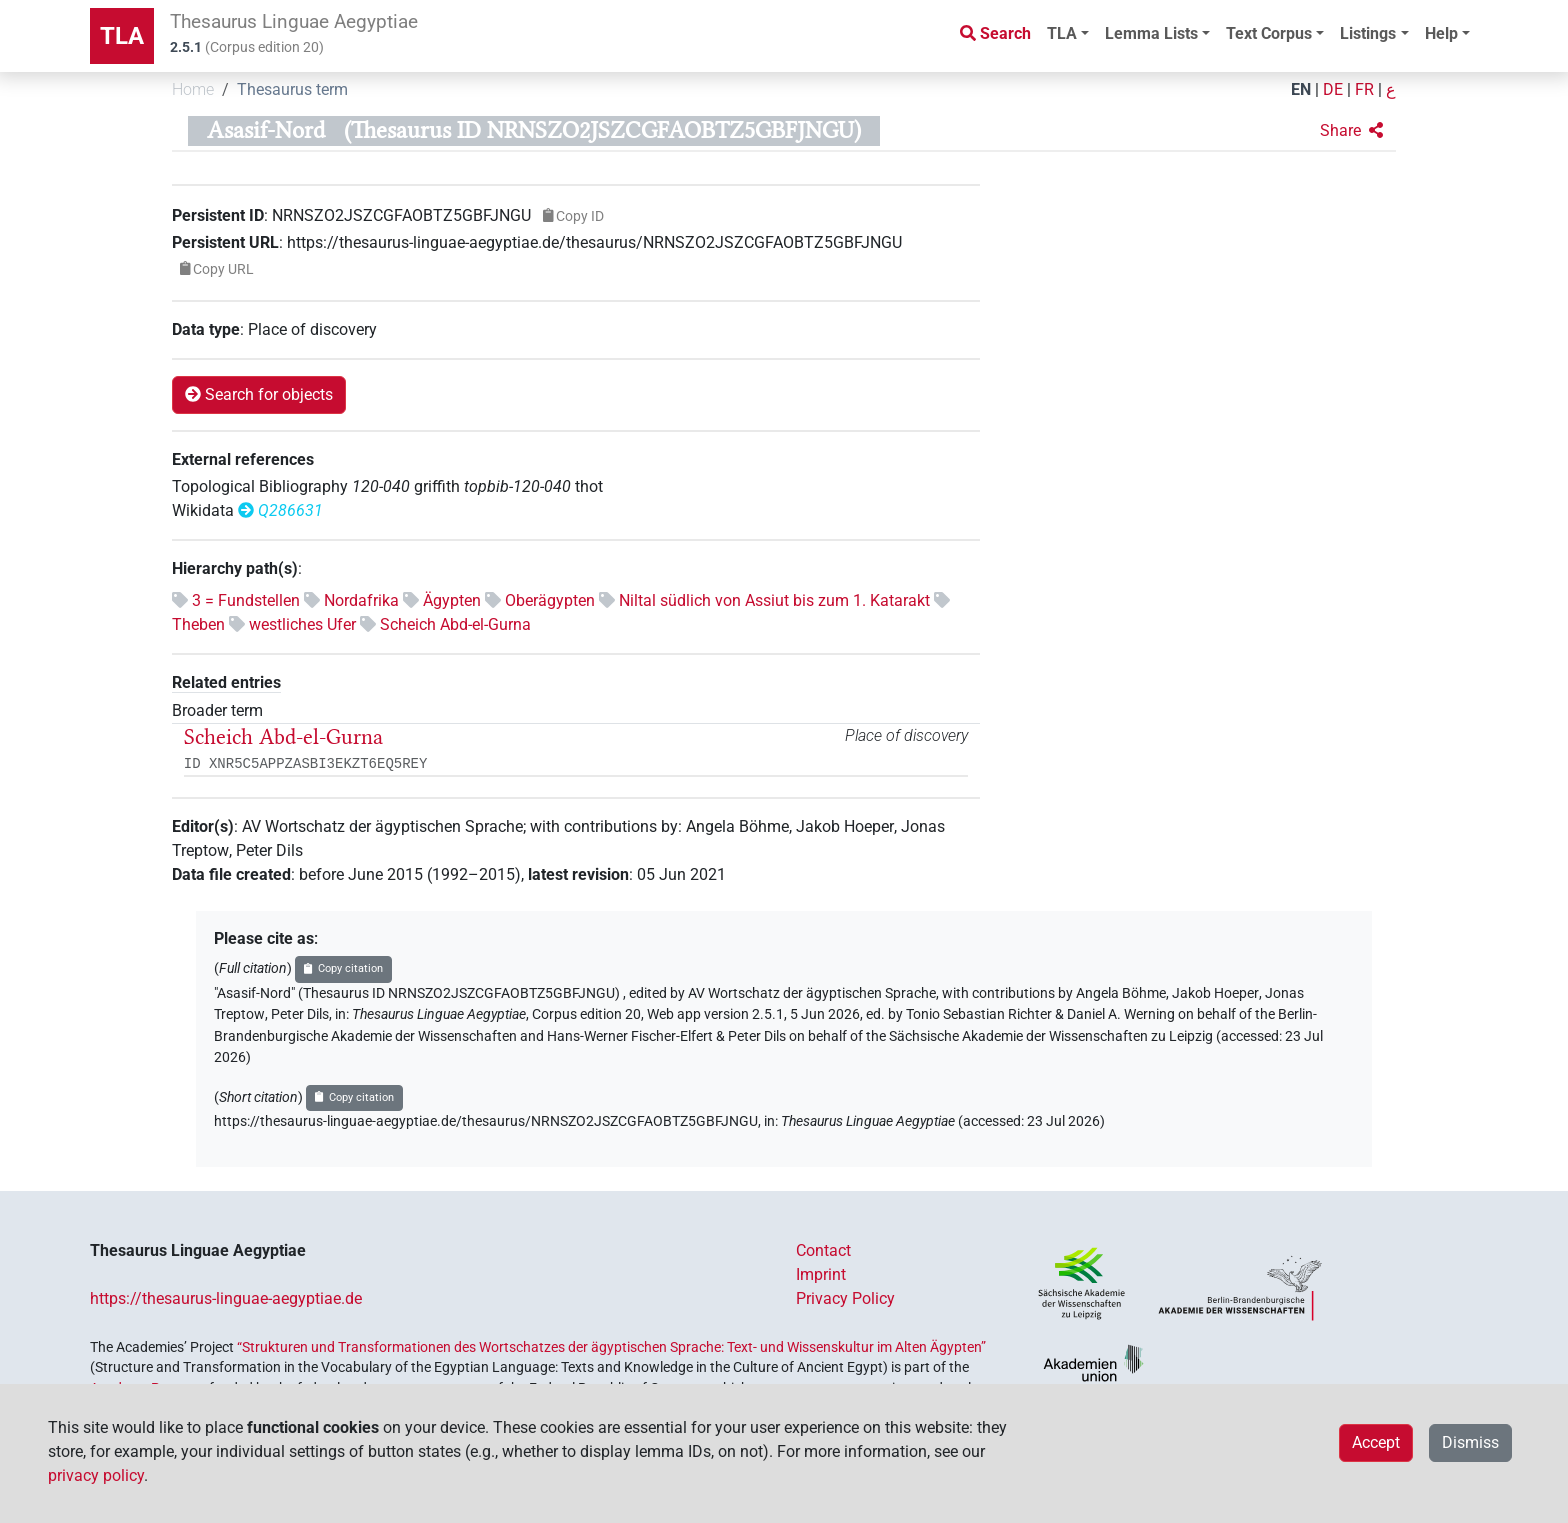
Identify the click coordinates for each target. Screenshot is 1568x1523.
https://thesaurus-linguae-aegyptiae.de (226, 1298)
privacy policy (96, 1475)
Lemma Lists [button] (1151, 33)
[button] (1351, 131)
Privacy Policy (845, 1298)
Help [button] (1441, 33)
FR (1364, 89)
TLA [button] (1062, 33)
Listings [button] (1368, 33)
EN (1301, 89)
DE (1333, 89)
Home (193, 89)
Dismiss (1470, 1442)
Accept (1376, 1442)
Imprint (821, 1274)
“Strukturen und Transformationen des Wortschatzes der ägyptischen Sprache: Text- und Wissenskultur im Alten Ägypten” (611, 1347)
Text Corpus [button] (1269, 33)
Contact (823, 1250)
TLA (122, 36)
